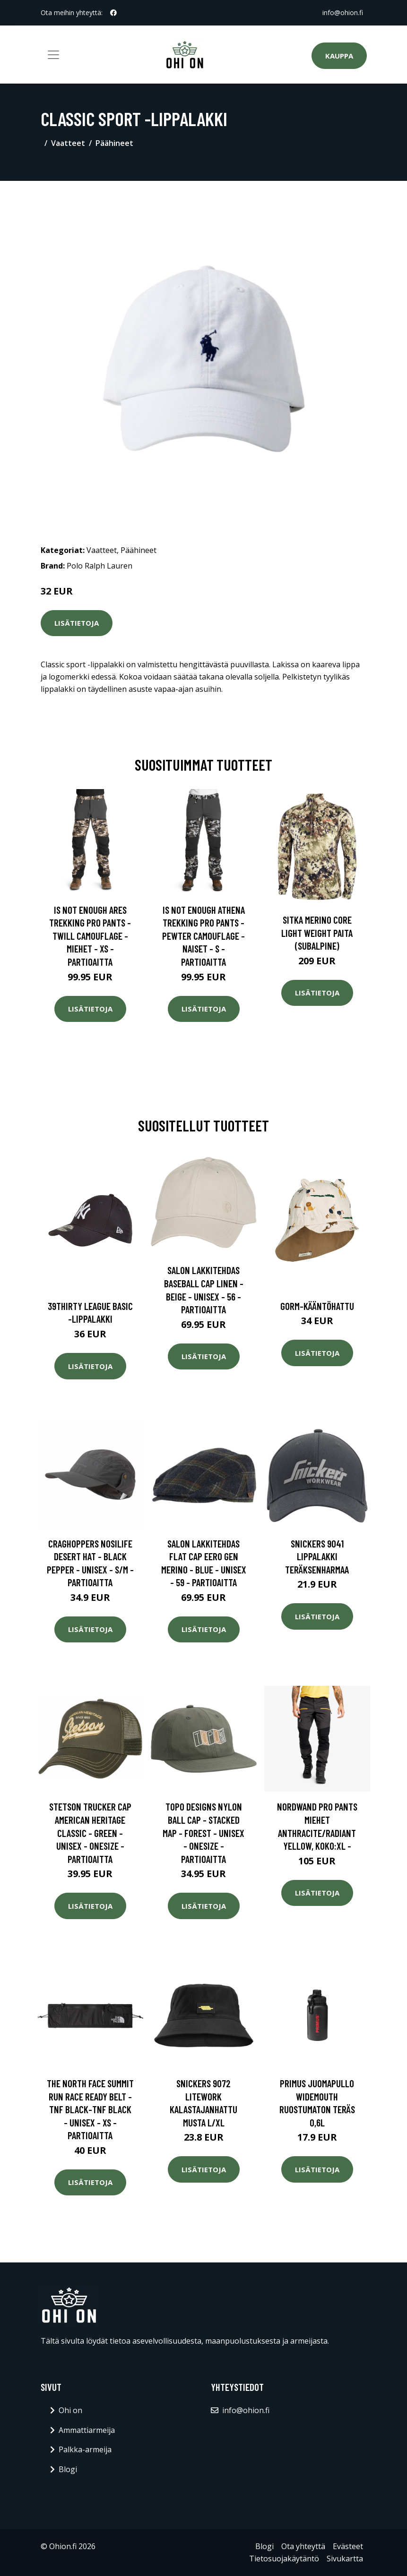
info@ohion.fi (342, 12)
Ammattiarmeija (87, 2430)
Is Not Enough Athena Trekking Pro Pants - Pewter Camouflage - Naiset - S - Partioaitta (203, 936)
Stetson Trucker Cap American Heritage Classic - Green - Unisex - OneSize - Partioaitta (90, 1832)
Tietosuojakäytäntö (284, 2558)
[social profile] (113, 13)
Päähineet (114, 143)
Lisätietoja (76, 623)
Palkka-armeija (85, 2449)
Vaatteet (68, 143)
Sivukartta (345, 2558)
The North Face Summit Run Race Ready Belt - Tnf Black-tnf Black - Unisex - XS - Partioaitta (90, 2109)
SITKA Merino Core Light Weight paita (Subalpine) (317, 933)
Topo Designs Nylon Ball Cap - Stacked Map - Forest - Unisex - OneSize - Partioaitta (203, 1832)
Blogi (68, 2469)
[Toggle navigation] (53, 55)
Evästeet (348, 2546)
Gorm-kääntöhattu (317, 1306)
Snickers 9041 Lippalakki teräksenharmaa (317, 1556)
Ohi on (70, 2410)
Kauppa (339, 55)
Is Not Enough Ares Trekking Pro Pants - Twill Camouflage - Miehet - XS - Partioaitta (90, 936)
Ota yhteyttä (303, 2546)
